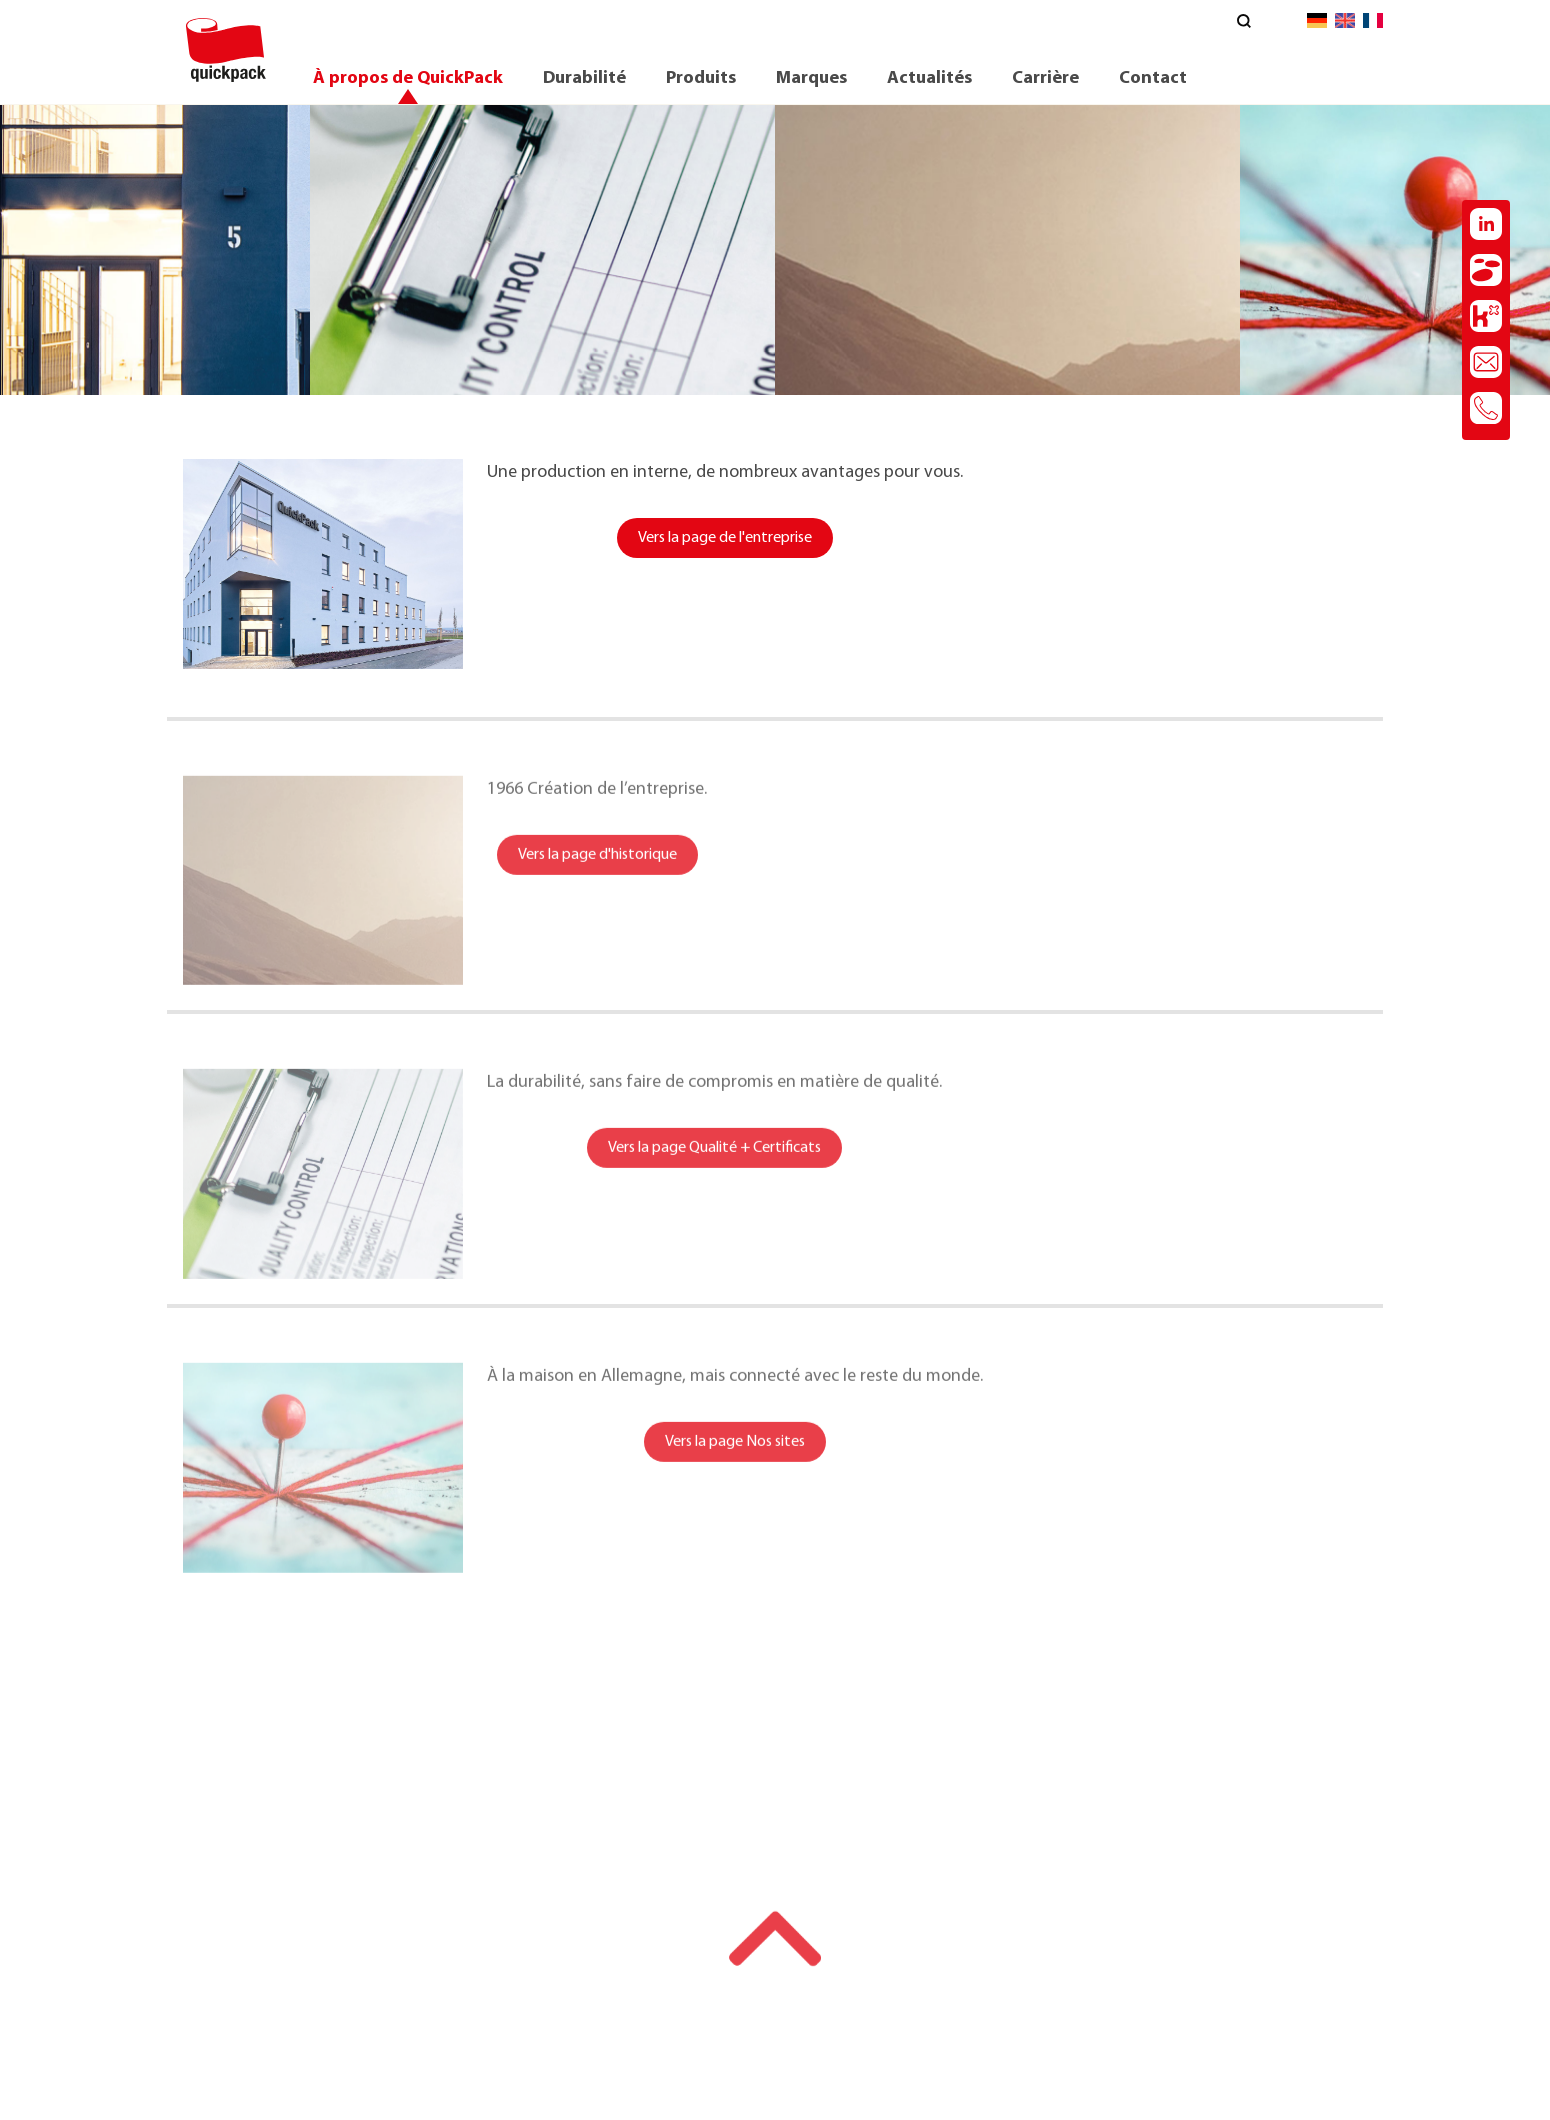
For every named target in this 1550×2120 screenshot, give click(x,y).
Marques (811, 78)
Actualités (929, 78)
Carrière (1045, 78)
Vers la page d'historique (597, 877)
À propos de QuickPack (408, 78)
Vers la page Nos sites (735, 1464)
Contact (1153, 78)
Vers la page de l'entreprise (725, 539)
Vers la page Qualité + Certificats (714, 1170)
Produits (701, 78)
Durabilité (584, 78)
